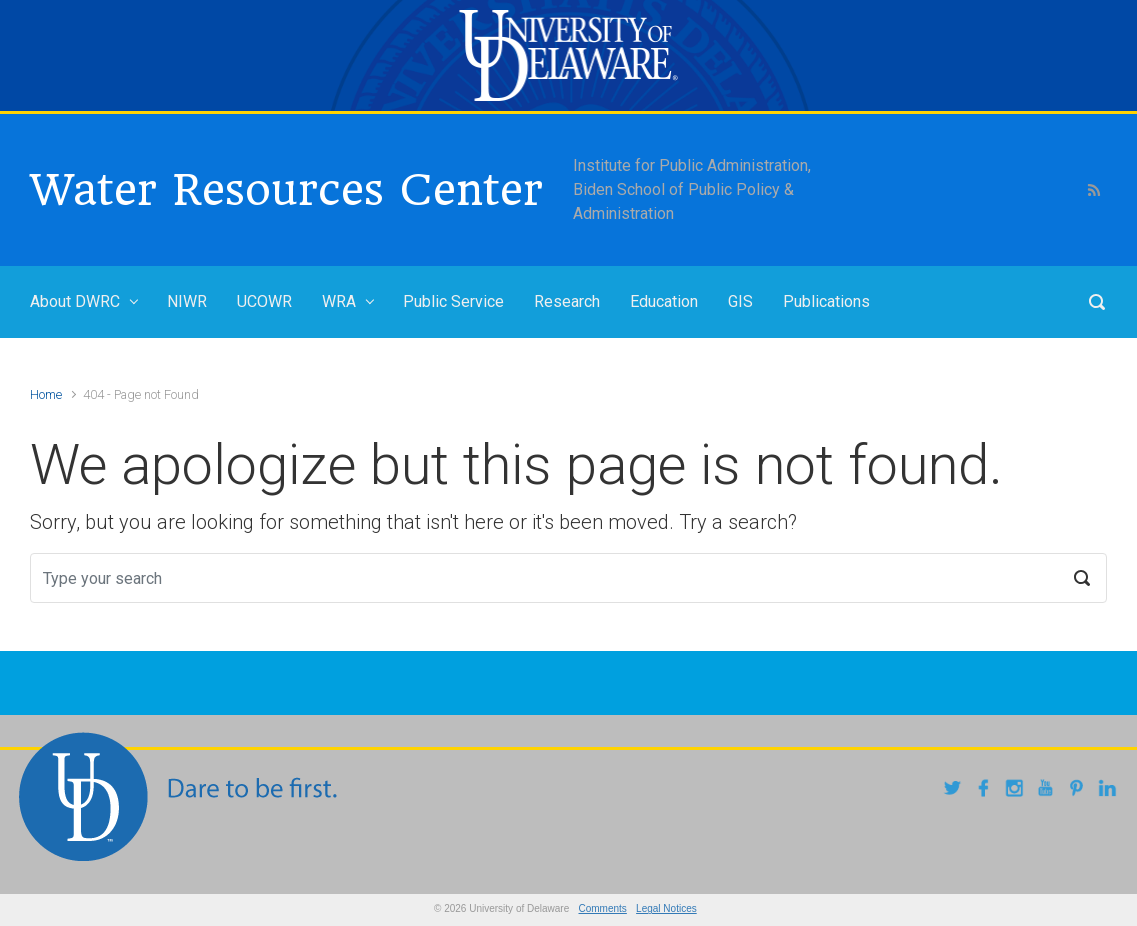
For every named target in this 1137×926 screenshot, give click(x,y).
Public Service (453, 301)
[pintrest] (1079, 790)
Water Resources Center (286, 190)
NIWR (187, 301)
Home (46, 394)
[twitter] (955, 790)
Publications (826, 301)
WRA (339, 301)
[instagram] (1017, 790)
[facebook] (986, 790)
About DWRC (75, 301)
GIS (740, 301)
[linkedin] (1110, 790)
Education (664, 301)
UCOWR (264, 301)
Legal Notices (666, 908)
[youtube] (1048, 790)
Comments (603, 908)
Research (567, 301)
